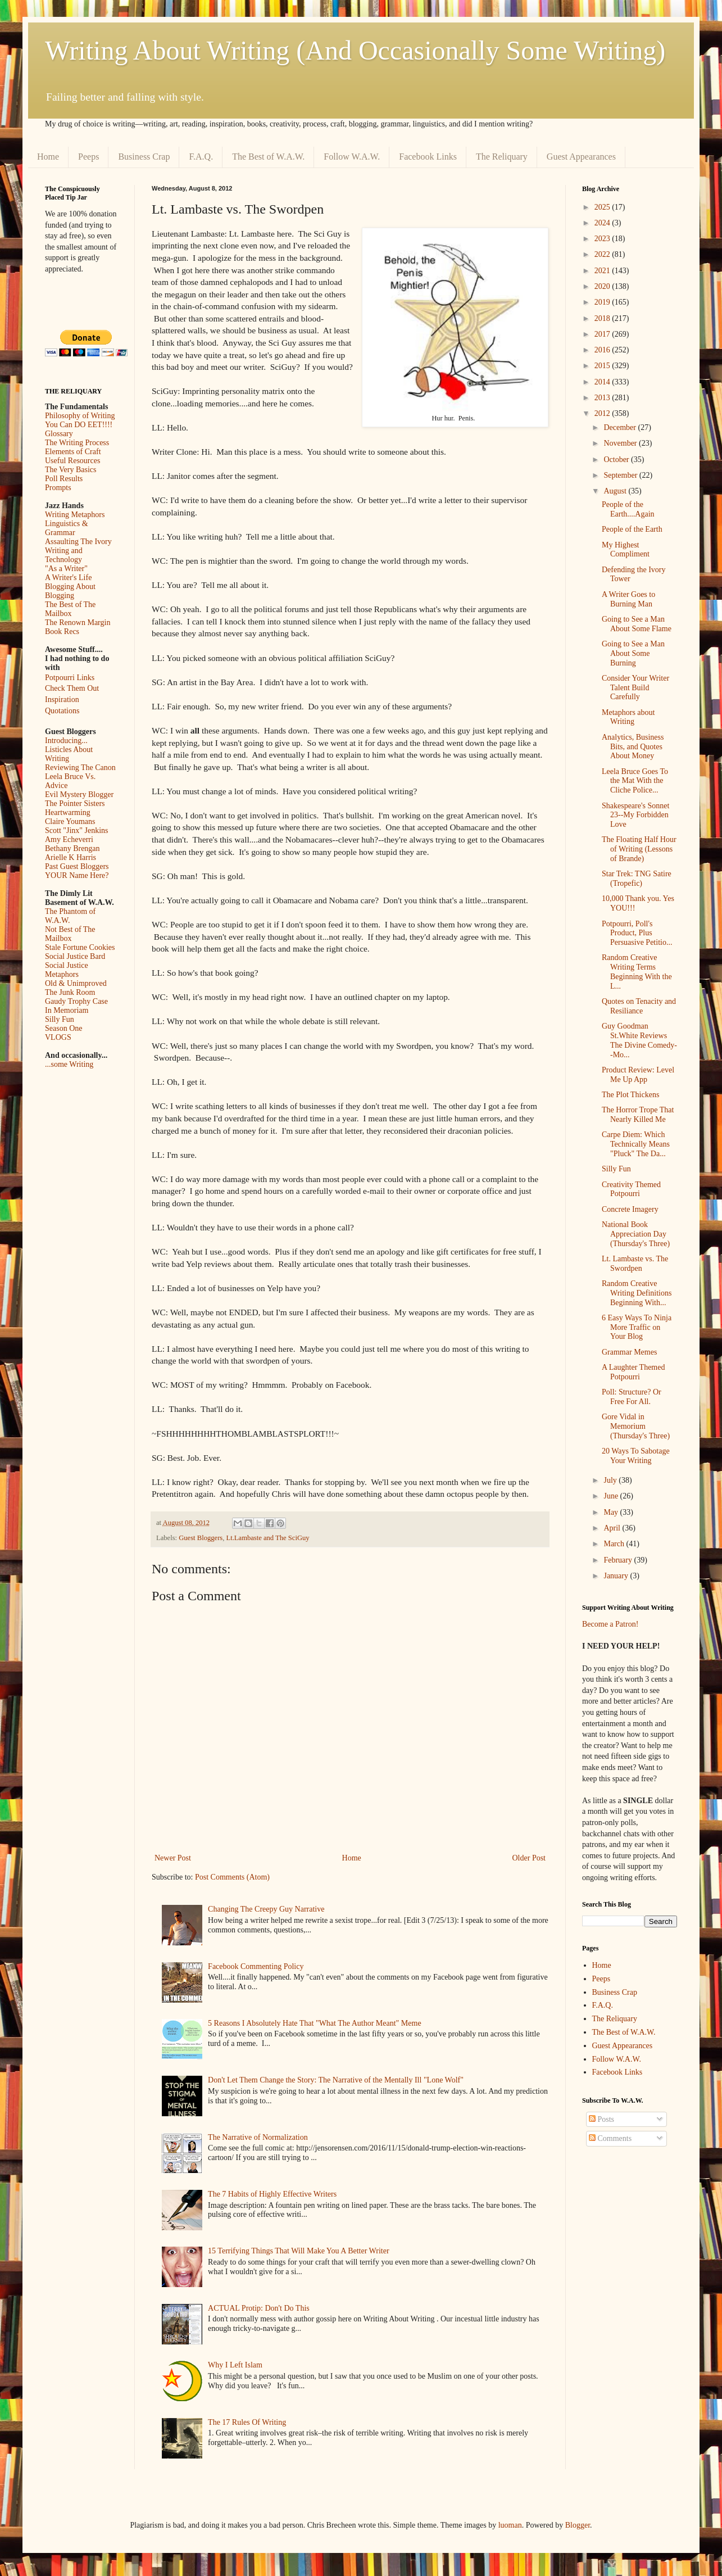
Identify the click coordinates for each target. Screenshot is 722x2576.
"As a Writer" (66, 568)
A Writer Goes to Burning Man (628, 599)
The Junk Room (70, 992)
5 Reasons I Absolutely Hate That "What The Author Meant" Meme (314, 2023)
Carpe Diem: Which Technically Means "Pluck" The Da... (636, 1144)
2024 (603, 223)
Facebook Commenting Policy (255, 1966)
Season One (64, 1028)
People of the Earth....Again (628, 509)
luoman (510, 2525)
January (616, 1576)
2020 (603, 286)
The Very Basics (71, 469)
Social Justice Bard (75, 956)
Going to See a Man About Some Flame (636, 624)
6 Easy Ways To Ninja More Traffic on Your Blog (636, 1327)
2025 (603, 207)
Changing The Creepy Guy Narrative (266, 1909)
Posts (601, 2119)
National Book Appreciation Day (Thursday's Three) (636, 1234)
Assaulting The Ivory (78, 541)
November (621, 443)
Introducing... (66, 740)
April (612, 1528)
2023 (603, 238)
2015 (603, 365)
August (615, 491)
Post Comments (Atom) (232, 1877)
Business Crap (144, 156)
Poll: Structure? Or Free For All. (631, 1397)
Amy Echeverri (69, 839)
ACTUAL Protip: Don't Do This (259, 2308)
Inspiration (62, 699)
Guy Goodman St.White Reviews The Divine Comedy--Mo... (639, 1040)
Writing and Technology (64, 555)
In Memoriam (66, 1010)
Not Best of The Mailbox (70, 934)
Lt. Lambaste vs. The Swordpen (635, 1264)
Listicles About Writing (69, 754)
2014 (603, 382)
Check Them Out (72, 688)
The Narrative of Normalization (258, 2137)
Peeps (88, 156)
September (621, 475)
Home (48, 156)
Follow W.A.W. (352, 156)
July (611, 1480)
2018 (603, 318)
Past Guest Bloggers (77, 866)
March (614, 1544)
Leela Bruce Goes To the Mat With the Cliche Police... (635, 781)
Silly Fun (59, 1019)
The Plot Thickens (630, 1094)
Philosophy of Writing (80, 415)
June (611, 1496)
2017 (603, 334)
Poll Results (64, 478)
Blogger (577, 2525)
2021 (603, 270)
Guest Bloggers (200, 1538)
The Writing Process (77, 442)
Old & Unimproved (76, 983)
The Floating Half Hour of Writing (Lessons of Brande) (639, 849)
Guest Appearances (581, 156)
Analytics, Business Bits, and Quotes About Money (633, 746)
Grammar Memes (629, 1352)
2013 (603, 397)
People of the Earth (632, 529)
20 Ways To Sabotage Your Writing (636, 1456)
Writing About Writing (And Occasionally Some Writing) (355, 50)
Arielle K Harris (70, 857)
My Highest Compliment (626, 550)
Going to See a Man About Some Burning (633, 653)
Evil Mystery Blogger (79, 794)
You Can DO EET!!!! (78, 424)
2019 (603, 302)
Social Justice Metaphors (66, 970)
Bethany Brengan (72, 848)
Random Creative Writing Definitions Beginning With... (636, 1293)
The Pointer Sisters (75, 803)
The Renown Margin (77, 622)
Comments (610, 2138)
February (618, 1560)
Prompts (58, 487)
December (620, 427)
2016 (603, 350)
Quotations (62, 711)
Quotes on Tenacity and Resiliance (639, 1006)
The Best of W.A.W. (268, 156)
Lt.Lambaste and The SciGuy (268, 1538)
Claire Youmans (70, 821)
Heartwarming (67, 812)
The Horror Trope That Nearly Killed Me (638, 1115)
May (611, 1512)
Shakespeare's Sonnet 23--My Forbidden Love (635, 815)
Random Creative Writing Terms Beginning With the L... (637, 971)
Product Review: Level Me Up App (638, 1075)
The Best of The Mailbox (70, 609)
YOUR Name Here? (77, 875)
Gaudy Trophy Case (76, 1001)
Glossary (59, 433)
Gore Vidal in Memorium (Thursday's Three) (636, 1426)
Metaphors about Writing (628, 717)
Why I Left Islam (235, 2365)
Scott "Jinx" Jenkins (76, 830)
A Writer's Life (68, 577)
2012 (603, 413)
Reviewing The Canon (80, 767)
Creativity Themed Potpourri (631, 1189)
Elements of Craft (73, 451)
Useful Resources (72, 460)
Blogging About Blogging (70, 591)
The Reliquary (502, 156)
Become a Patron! (610, 1624)
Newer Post (173, 1858)
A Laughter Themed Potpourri (633, 1372)
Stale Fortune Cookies (80, 947)
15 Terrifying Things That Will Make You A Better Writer (298, 2251)
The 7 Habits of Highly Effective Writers (272, 2194)
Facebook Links (428, 156)
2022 (603, 254)
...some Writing (69, 1064)
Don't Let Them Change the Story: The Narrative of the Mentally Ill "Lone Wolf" (336, 2080)
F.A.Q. (201, 156)
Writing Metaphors (75, 514)
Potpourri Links (69, 677)
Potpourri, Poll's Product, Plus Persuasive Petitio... (637, 933)
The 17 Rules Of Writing (247, 2422)
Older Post (529, 1858)
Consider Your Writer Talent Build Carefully (635, 687)
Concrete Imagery (630, 1209)
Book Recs (62, 631)
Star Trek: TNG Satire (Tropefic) (636, 879)
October (617, 459)
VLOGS (58, 1037)
